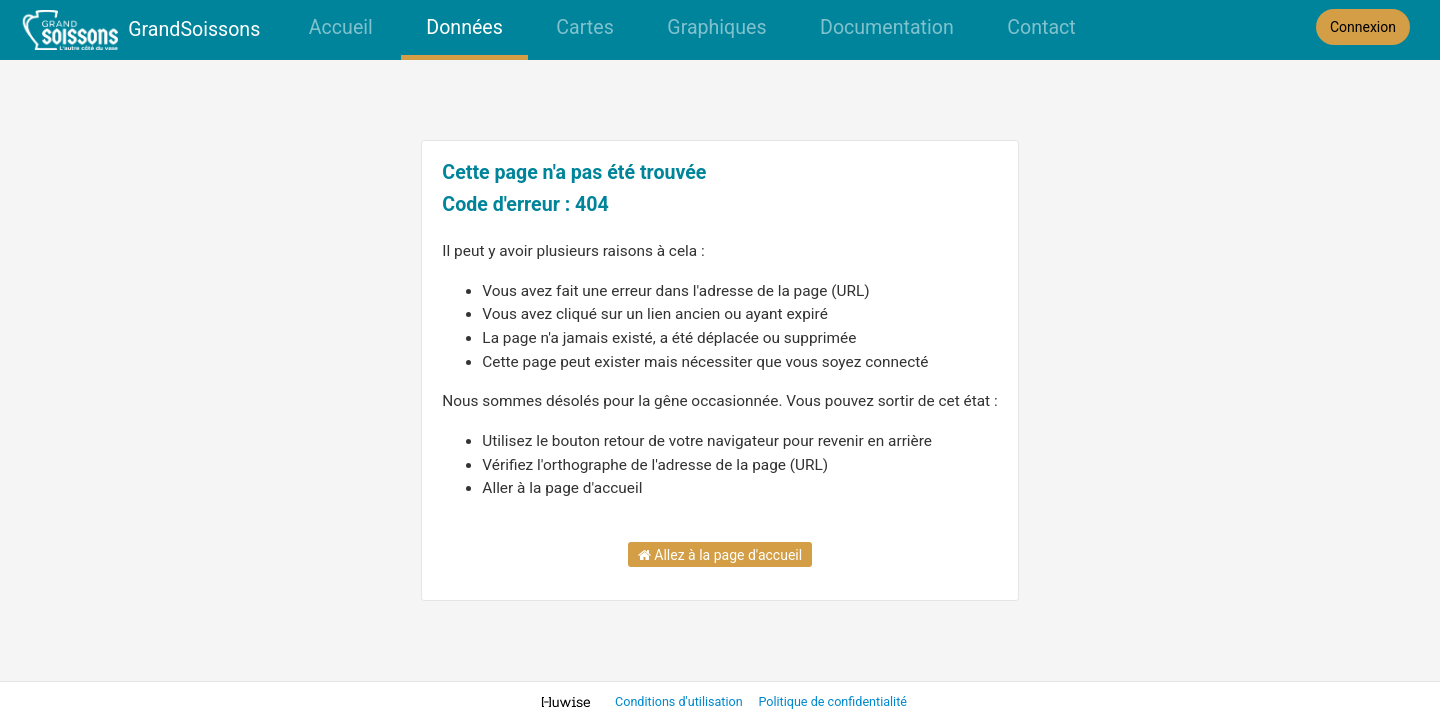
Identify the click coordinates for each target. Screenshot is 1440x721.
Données (464, 27)
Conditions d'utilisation (680, 701)
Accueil (341, 27)
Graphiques (716, 27)
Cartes (584, 27)
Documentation (887, 27)
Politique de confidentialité (832, 701)
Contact (1041, 27)
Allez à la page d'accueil (720, 555)
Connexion (1363, 27)
